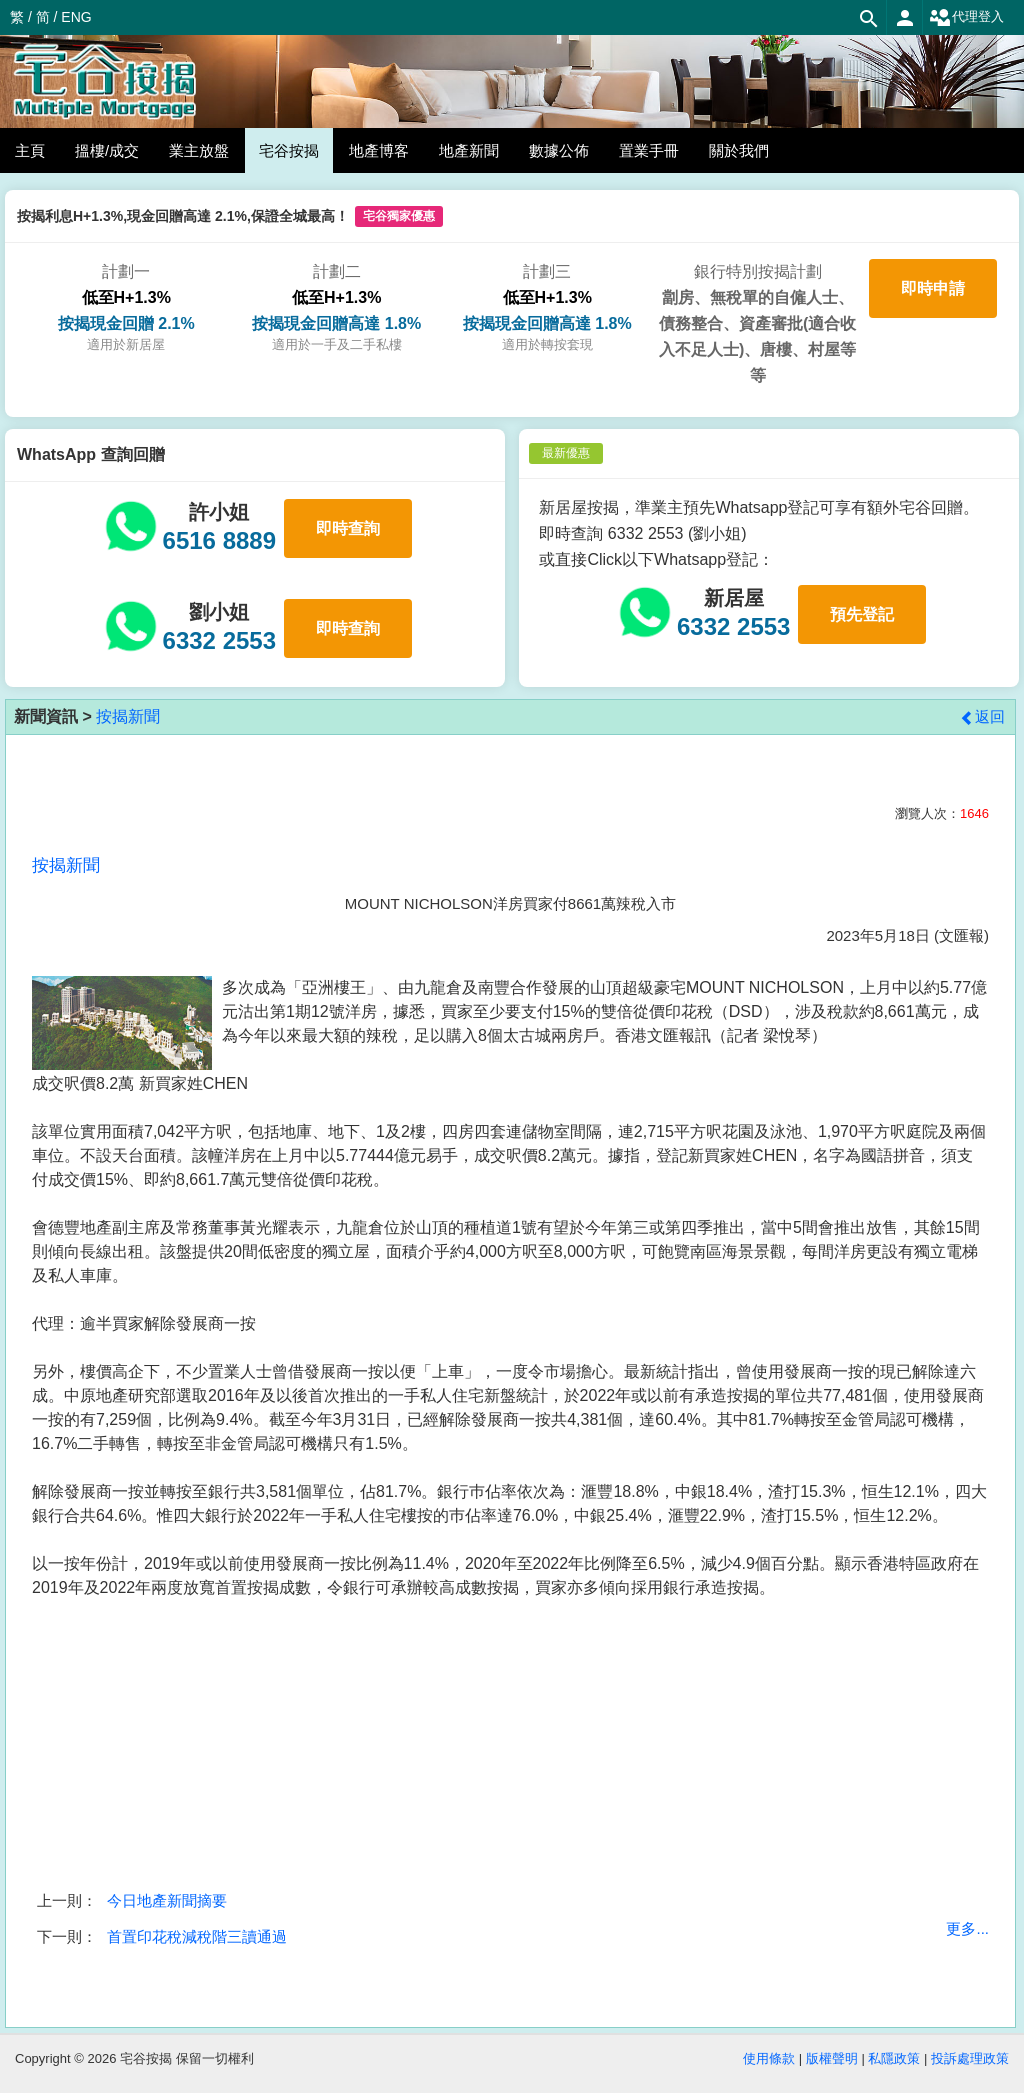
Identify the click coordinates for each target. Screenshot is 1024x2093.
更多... (967, 1928)
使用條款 (769, 2058)
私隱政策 (894, 2058)
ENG (76, 17)
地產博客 (379, 150)
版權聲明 (832, 2058)
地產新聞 (469, 150)
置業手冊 (649, 150)
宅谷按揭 (289, 150)
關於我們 (739, 150)
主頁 (30, 150)
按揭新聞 (128, 716)
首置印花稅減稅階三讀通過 (197, 1936)
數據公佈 (559, 150)
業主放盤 (199, 150)
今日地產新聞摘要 (167, 1900)
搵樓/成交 (107, 150)
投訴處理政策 (970, 2058)
